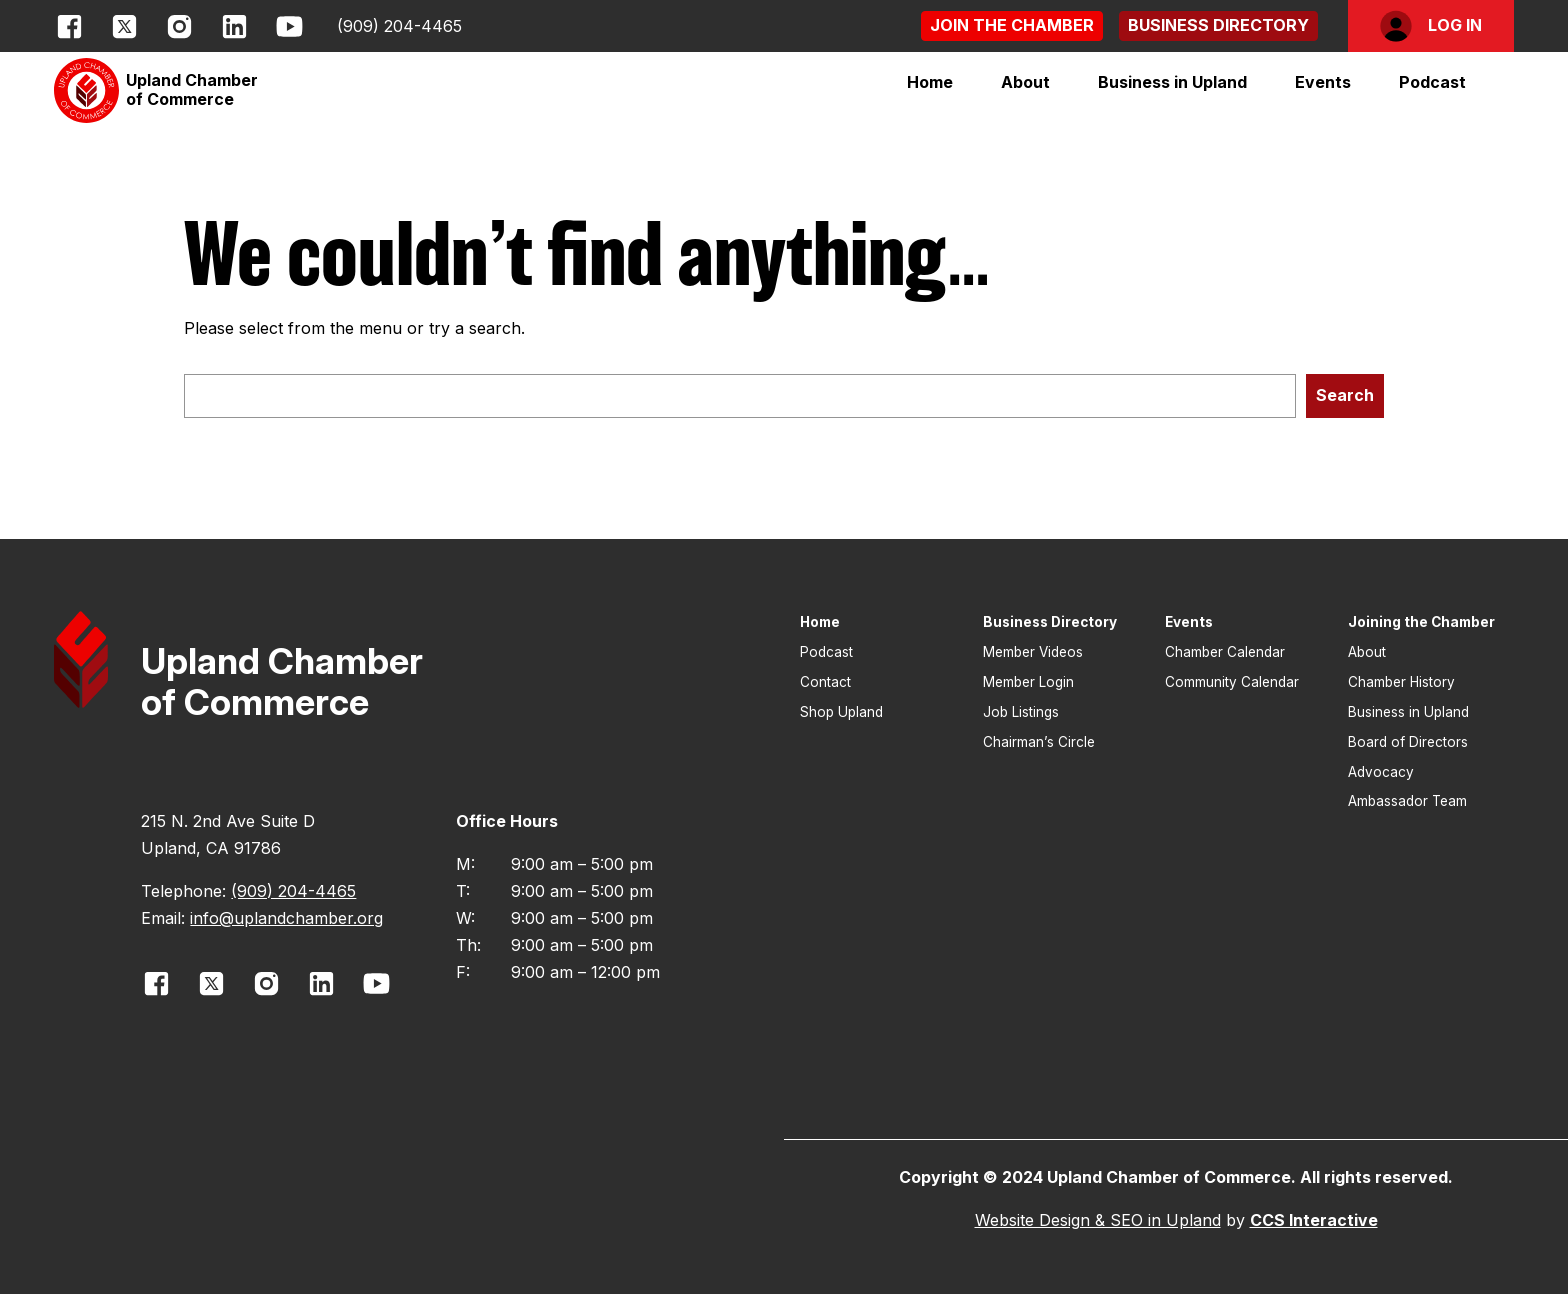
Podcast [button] (1432, 82)
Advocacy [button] (1381, 772)
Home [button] (930, 82)
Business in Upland (1172, 82)
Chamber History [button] (1401, 682)
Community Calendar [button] (1232, 682)
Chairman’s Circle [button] (1039, 742)
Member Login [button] (1028, 682)
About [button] (1367, 652)
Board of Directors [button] (1408, 742)
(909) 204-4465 (399, 26)
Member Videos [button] (1033, 652)
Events (1323, 82)
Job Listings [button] (1021, 712)
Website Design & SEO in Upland (1098, 1220)
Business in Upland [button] (1408, 712)
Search (1345, 395)
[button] (1012, 25)
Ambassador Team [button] (1407, 801)
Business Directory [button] (1050, 622)
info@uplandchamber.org (286, 918)
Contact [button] (825, 682)
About (1025, 82)
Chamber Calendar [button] (1225, 652)
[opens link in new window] (69, 26)
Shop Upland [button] (841, 712)
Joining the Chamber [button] (1421, 622)
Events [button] (1189, 622)
